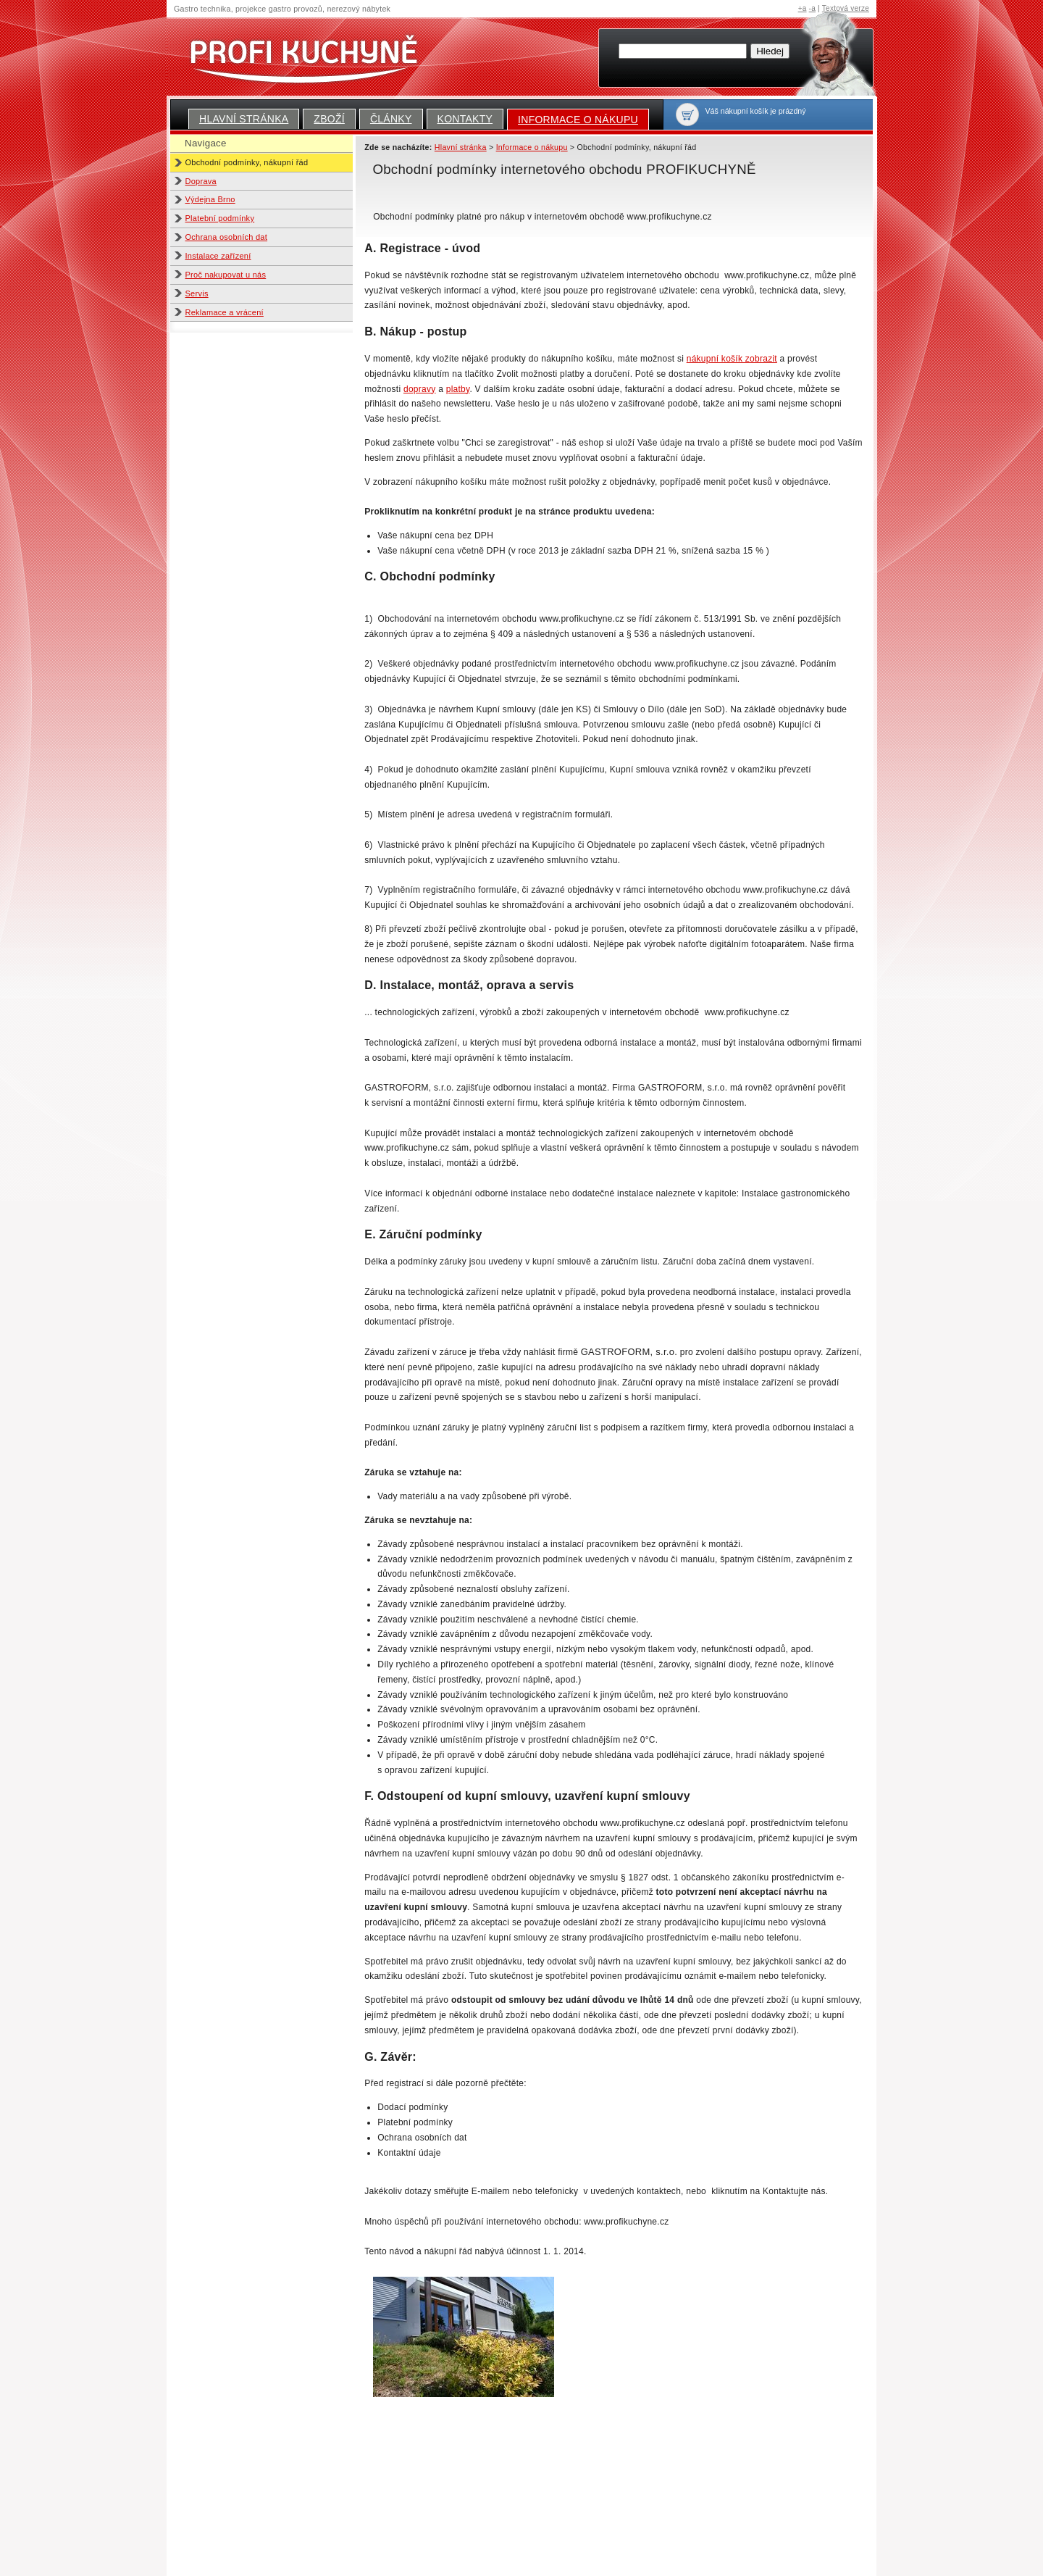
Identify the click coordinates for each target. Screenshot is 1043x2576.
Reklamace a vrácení (224, 312)
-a (812, 8)
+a (802, 8)
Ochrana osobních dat (226, 237)
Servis (197, 293)
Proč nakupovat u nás (226, 274)
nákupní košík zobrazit (732, 359)
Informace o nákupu (578, 119)
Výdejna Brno (210, 199)
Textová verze (845, 8)
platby (458, 389)
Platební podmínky (220, 218)
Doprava (201, 181)
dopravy (419, 389)
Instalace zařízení (218, 255)
